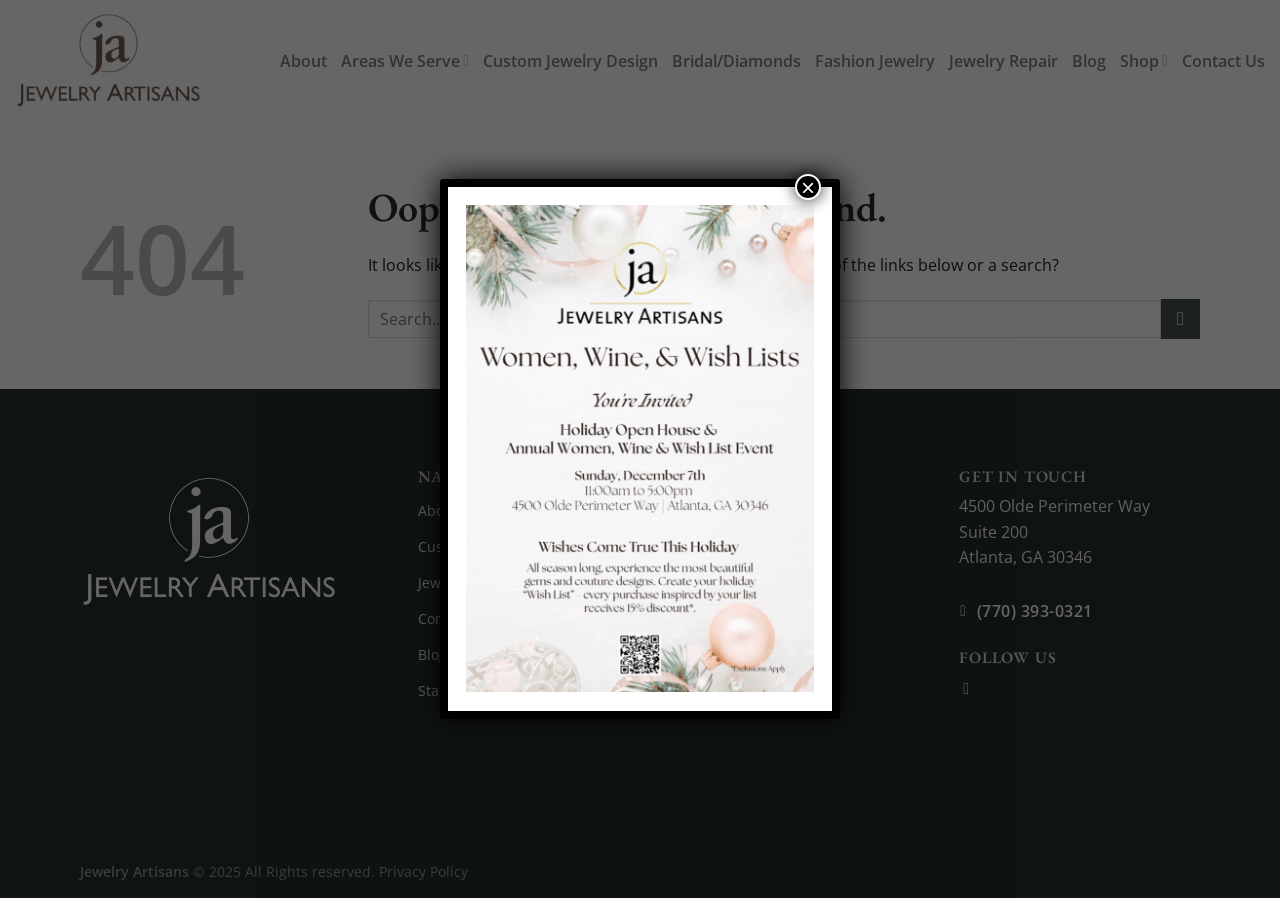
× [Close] (808, 187)
